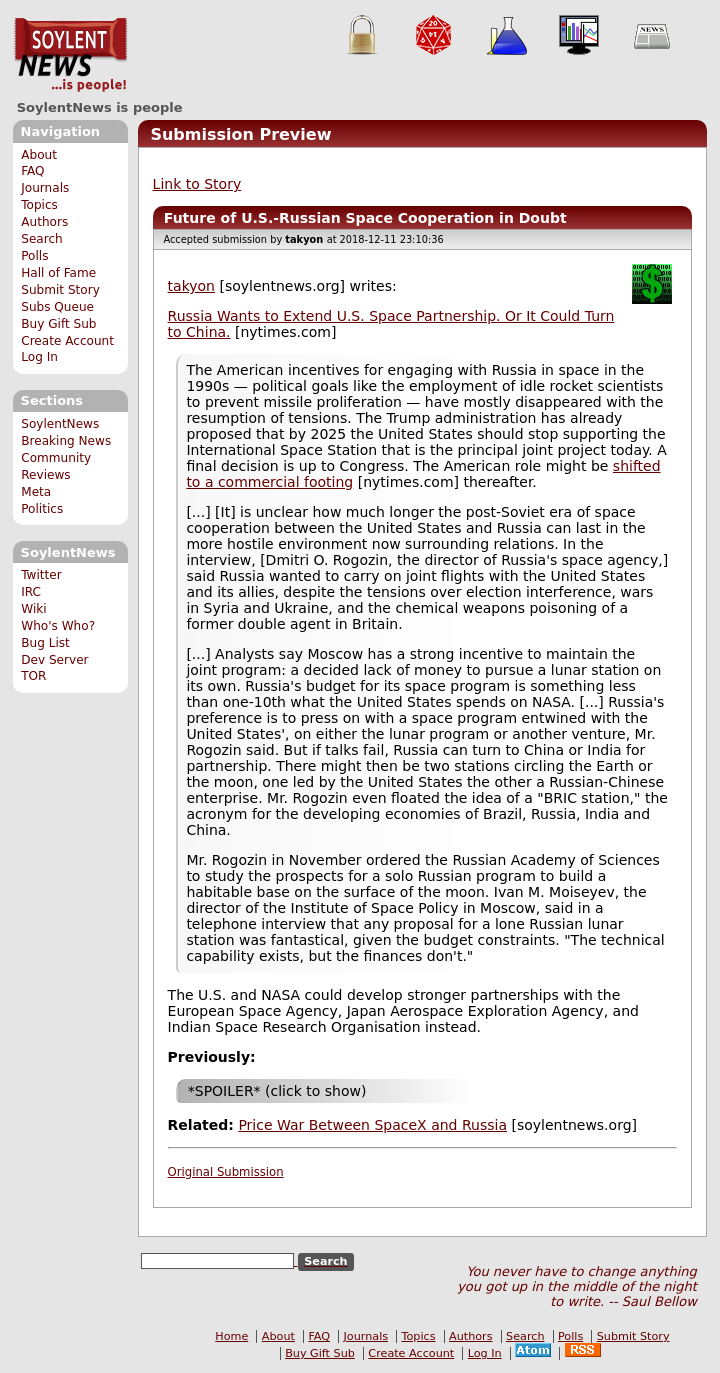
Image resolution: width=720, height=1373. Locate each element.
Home (231, 1336)
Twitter (41, 575)
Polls (34, 256)
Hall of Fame (58, 273)
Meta (36, 492)
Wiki (33, 609)
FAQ (32, 171)
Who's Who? (58, 626)
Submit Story (60, 290)
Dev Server (54, 660)
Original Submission (226, 1172)
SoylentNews (70, 55)
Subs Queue (57, 307)
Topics (39, 205)
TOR (33, 676)
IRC (31, 592)
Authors (44, 222)
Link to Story (197, 184)
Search (42, 239)
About (39, 155)
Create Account (67, 341)
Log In (39, 357)
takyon (191, 286)
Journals (45, 188)
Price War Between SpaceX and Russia (372, 1125)
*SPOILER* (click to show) (277, 1091)
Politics (42, 509)
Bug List (45, 643)
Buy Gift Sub (58, 324)
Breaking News (66, 441)
